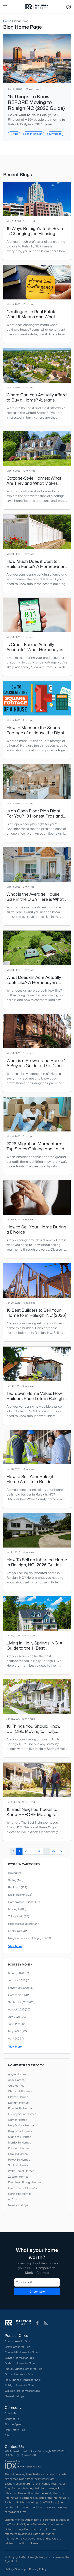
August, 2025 (16, 2009)
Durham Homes (18, 2102)
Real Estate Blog (15, 2429)
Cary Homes (16, 2085)
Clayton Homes (18, 2097)
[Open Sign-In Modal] (68, 7)
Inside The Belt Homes (22, 2188)
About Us (10, 2413)
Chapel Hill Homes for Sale (21, 2352)
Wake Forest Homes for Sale (22, 2390)
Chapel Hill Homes (20, 2091)
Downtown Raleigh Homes (24, 2182)
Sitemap (10, 2435)
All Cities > (15, 2199)
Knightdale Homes (20, 2131)
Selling (12, 1880)
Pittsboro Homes (18, 2148)
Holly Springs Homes (21, 2125)
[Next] (61, 1851)
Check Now (37, 2291)
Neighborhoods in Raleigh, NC (27, 1938)
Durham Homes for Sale (20, 2363)
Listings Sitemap (15, 2569)
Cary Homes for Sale (17, 2346)
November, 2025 (18, 1987)
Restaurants (16, 1931)
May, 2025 (15, 2031)
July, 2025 (14, 2016)
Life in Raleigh (17, 1894)
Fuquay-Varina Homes (22, 2114)
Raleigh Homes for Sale (19, 2385)
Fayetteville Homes (20, 2108)
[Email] (37, 2282)
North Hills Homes (19, 2193)
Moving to (14, 1909)
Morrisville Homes (19, 2142)
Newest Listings (18, 2205)
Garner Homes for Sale (19, 2374)
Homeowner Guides (21, 1901)
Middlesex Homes (19, 2136)
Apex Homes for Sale (17, 2341)
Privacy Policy (37, 2569)
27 (53, 1851)
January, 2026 (17, 1980)
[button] (5, 6)
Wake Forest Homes (21, 2171)
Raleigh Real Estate (20, 1923)
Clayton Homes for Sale (19, 2357)
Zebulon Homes (18, 2176)
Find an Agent (13, 2424)
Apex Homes (16, 2079)
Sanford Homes (18, 2165)
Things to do (16, 1916)
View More (15, 1946)
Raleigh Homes (18, 2153)
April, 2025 (15, 2038)
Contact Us (12, 2418)
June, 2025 (15, 2024)
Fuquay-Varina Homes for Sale (23, 2368)
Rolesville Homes (19, 2159)
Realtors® (14, 1887)
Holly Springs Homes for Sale (22, 2379)
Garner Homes (17, 2119)
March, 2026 (16, 1973)
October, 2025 (17, 1995)
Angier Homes (17, 2074)
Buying (12, 1872)
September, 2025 (19, 2002)
